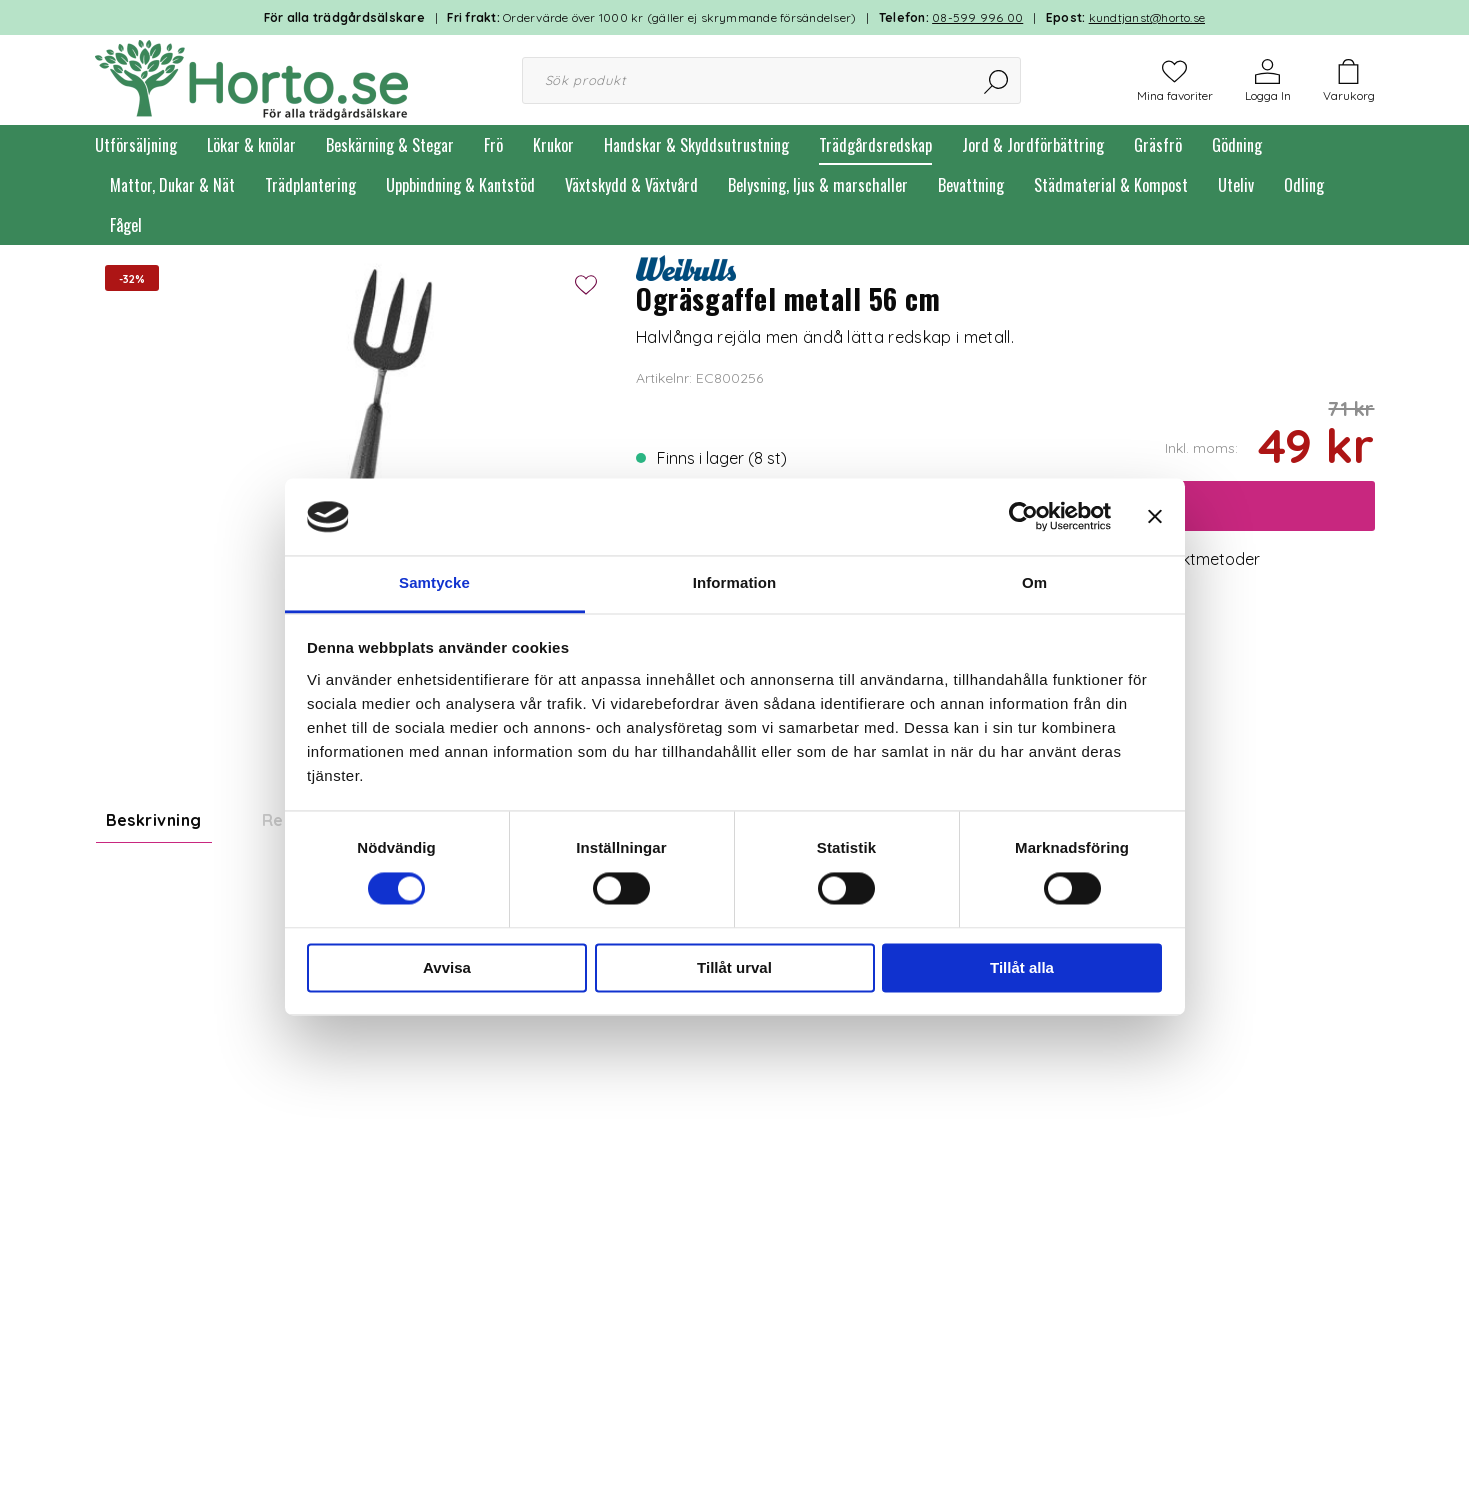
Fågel (126, 225)
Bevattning (971, 185)
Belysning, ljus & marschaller (818, 185)
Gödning (1237, 145)
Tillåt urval (734, 967)
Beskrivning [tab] (154, 820)
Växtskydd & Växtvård (631, 185)
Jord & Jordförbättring (1033, 145)
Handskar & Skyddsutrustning (696, 145)
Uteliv (1236, 185)
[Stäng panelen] (1155, 517)
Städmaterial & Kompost (1111, 185)
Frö (493, 145)
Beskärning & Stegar (390, 145)
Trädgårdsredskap (875, 145)
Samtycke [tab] (434, 582)
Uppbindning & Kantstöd (460, 185)
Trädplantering (310, 185)
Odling (1304, 185)
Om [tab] (1034, 582)
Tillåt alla (1022, 967)
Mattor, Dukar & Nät (172, 185)
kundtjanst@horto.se (1147, 17)
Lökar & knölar (251, 145)
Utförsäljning (136, 145)
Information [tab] (735, 582)
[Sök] (997, 80)
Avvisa (447, 967)
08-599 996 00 (977, 17)
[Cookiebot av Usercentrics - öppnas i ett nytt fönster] (1023, 517)
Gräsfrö (1158, 145)
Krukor (553, 145)
